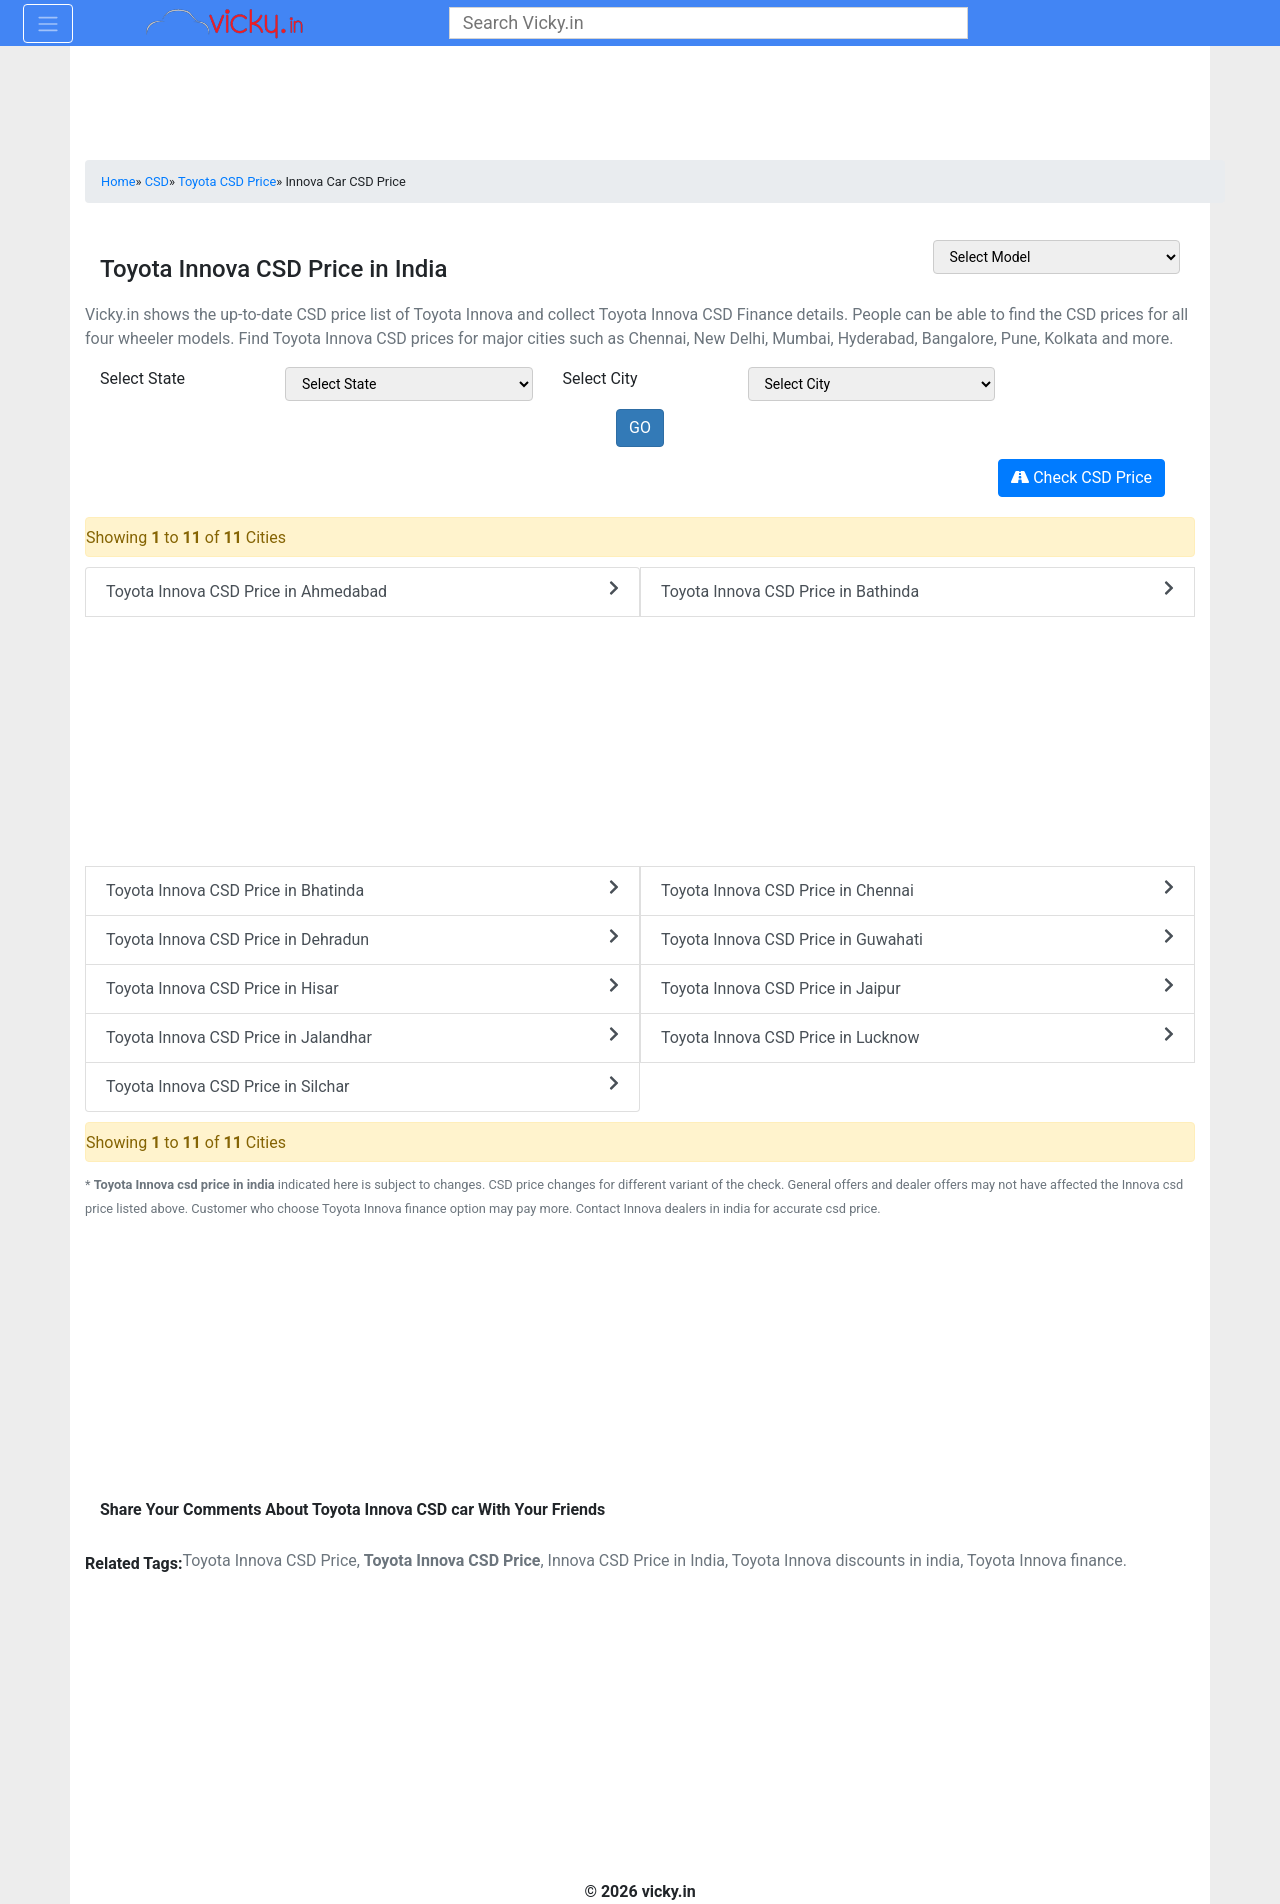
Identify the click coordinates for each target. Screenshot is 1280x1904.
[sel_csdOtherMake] (1057, 257)
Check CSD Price (1081, 477)
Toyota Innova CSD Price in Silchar (362, 1085)
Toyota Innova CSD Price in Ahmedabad (362, 590)
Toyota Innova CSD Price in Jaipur (917, 987)
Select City (600, 378)
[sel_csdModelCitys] (872, 384)
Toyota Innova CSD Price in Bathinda (917, 590)
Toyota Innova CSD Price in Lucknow (917, 1036)
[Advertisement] (640, 1361)
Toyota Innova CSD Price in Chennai (917, 889)
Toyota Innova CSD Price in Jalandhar (362, 1036)
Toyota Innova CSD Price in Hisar (362, 987)
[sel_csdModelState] (409, 384)
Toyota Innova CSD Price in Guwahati (917, 938)
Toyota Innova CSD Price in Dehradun (362, 938)
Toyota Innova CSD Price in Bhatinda (362, 889)
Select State (142, 378)
